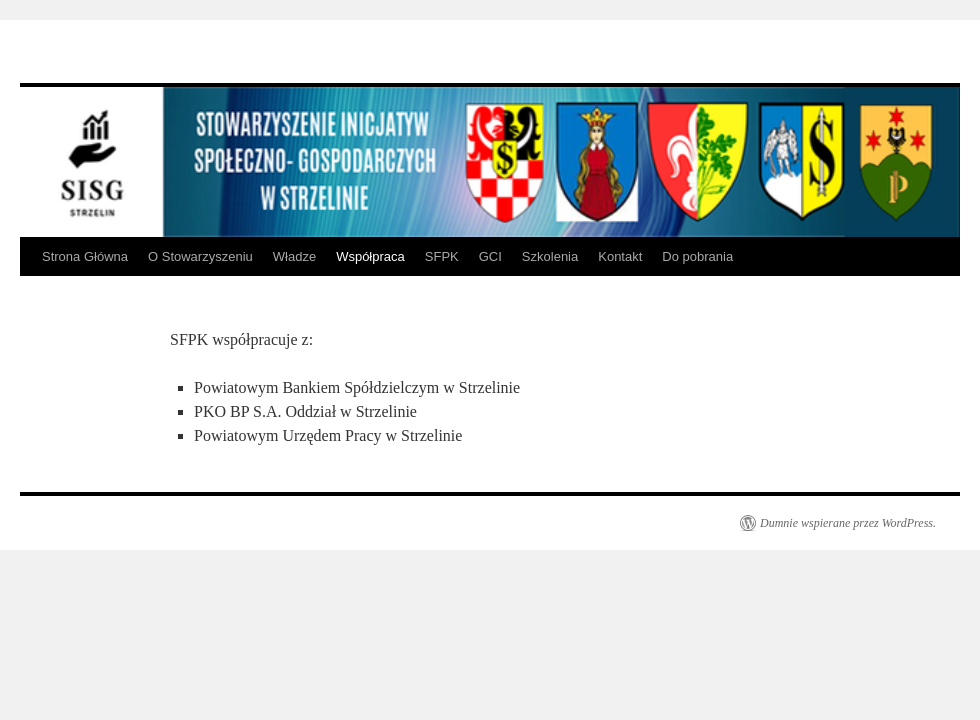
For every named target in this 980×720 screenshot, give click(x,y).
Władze (294, 256)
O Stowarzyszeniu (200, 256)
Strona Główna (85, 256)
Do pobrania (697, 256)
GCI (490, 256)
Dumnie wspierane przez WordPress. (848, 523)
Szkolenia (550, 256)
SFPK (442, 256)
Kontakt (620, 256)
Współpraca (370, 256)
